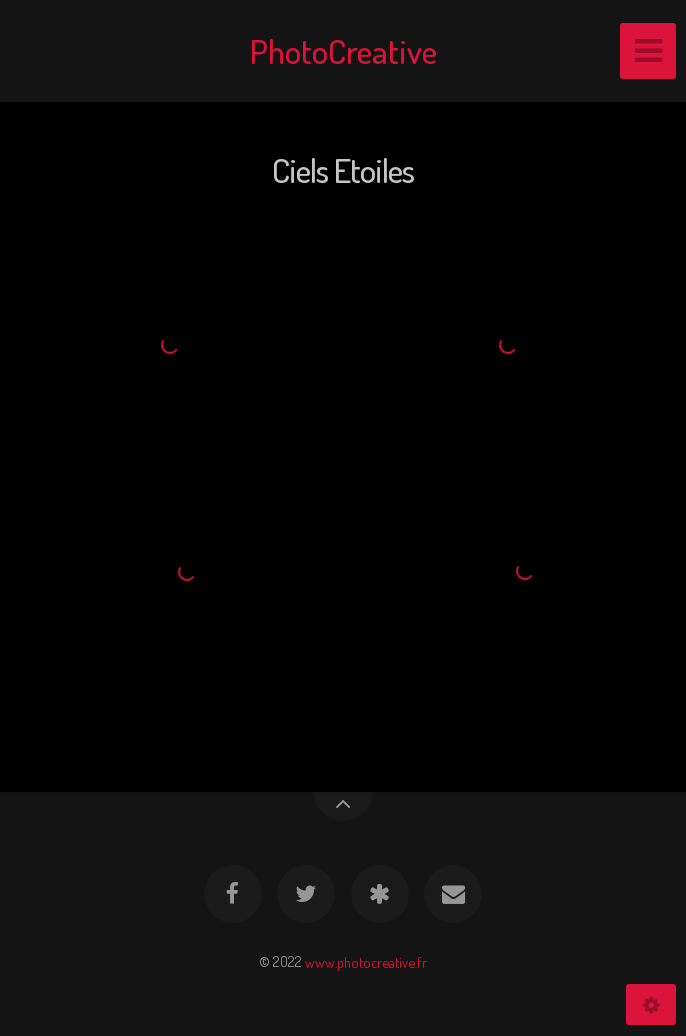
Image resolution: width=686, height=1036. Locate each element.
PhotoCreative (343, 50)
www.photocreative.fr (366, 961)
